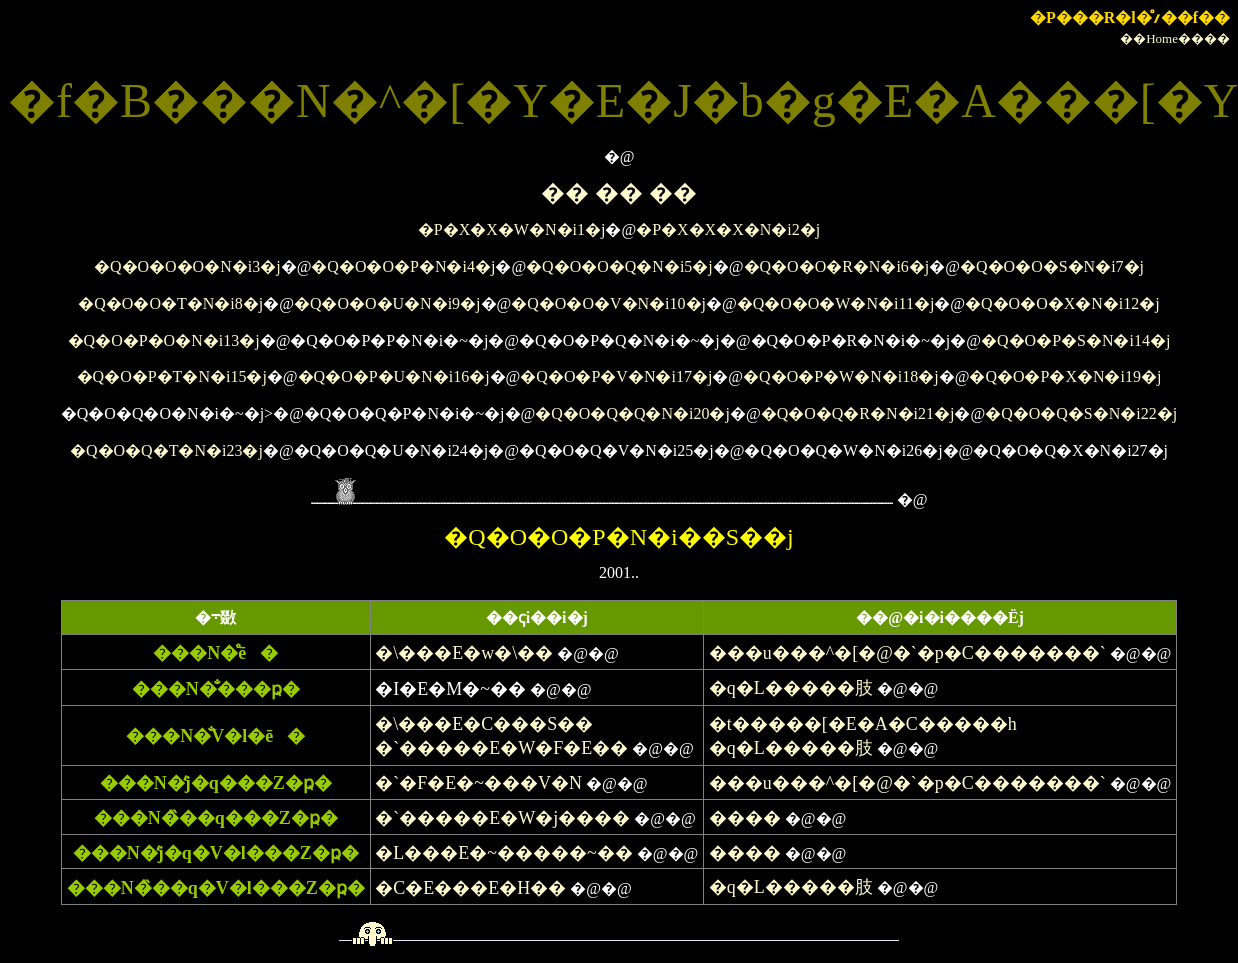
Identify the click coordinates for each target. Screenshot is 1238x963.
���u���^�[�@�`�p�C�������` (907, 653)
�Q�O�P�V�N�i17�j (616, 376)
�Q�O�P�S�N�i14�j (1075, 340)
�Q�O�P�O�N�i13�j (164, 340)
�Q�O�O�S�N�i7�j (1052, 266)
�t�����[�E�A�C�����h (863, 724)
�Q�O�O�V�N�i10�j (608, 303)
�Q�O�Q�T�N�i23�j (166, 450)
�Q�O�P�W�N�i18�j (841, 376)
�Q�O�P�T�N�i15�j (172, 376)
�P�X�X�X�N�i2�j (728, 229)
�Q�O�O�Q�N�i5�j (619, 266)
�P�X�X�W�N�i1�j (512, 229)
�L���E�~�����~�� (503, 853)
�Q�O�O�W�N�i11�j (836, 303)
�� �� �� (619, 193)
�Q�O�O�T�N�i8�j (170, 303)
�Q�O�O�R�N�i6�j (837, 266)
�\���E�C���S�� (484, 724)
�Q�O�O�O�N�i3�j (187, 266)
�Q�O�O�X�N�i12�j (1062, 303)
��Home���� (1175, 38)
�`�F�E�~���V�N (478, 783)
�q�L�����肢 (791, 688)
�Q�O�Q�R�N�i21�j (858, 413)
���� (745, 818)
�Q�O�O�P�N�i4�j (403, 266)
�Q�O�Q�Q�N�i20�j (632, 413)
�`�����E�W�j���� (502, 818)
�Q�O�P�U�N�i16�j (394, 376)
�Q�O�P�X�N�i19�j (1065, 376)
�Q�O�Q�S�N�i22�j (1081, 413)
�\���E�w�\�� (464, 653)
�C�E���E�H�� (470, 888)
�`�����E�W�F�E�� (501, 748)
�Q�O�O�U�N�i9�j (387, 303)
